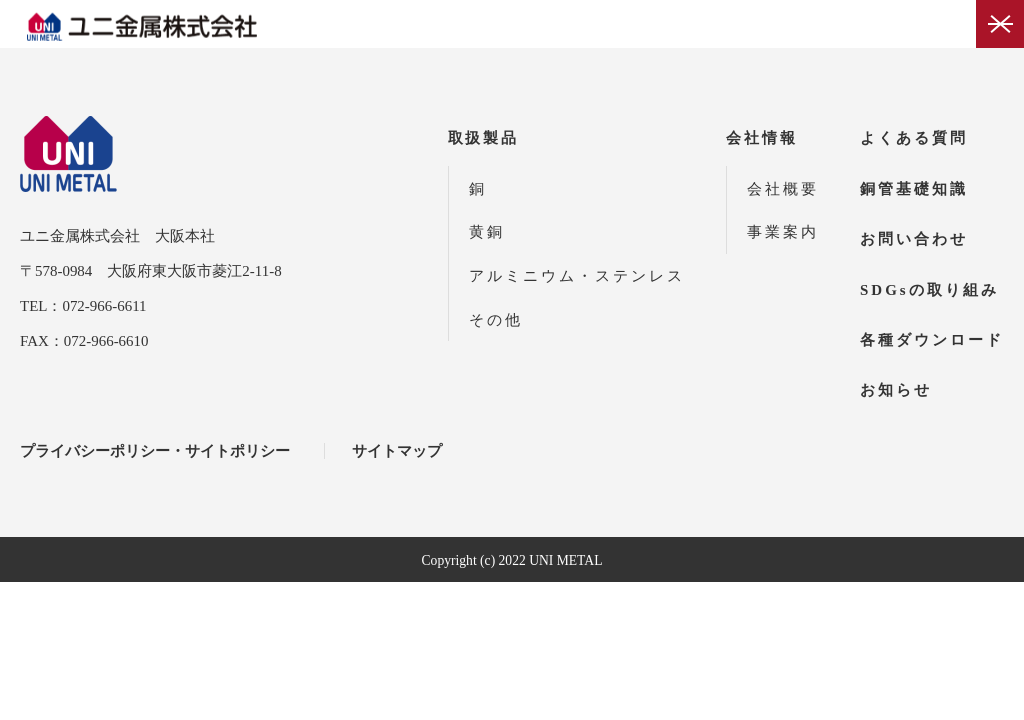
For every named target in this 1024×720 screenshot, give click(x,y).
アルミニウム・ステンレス (577, 276)
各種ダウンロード (932, 340)
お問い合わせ (914, 239)
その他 (496, 320)
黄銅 (487, 232)
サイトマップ (397, 451)
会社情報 (762, 138)
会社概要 (783, 189)
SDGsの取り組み (929, 290)
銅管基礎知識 (914, 189)
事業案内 (783, 232)
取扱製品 (484, 138)
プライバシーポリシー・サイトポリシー (155, 451)
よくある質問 (914, 138)
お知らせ (896, 390)
